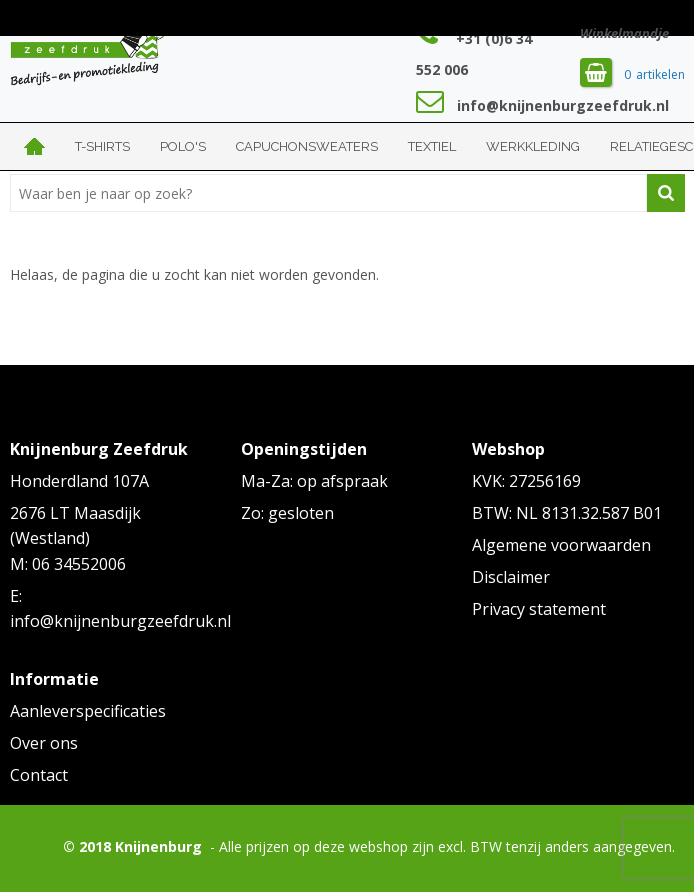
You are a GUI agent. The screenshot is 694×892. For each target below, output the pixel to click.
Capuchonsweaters (307, 146)
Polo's (183, 146)
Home (35, 146)
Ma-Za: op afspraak (314, 481)
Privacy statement (539, 609)
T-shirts (102, 146)
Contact (39, 775)
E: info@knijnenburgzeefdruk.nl (116, 609)
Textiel (432, 146)
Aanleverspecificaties (88, 711)
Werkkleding (533, 146)
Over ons (44, 743)
